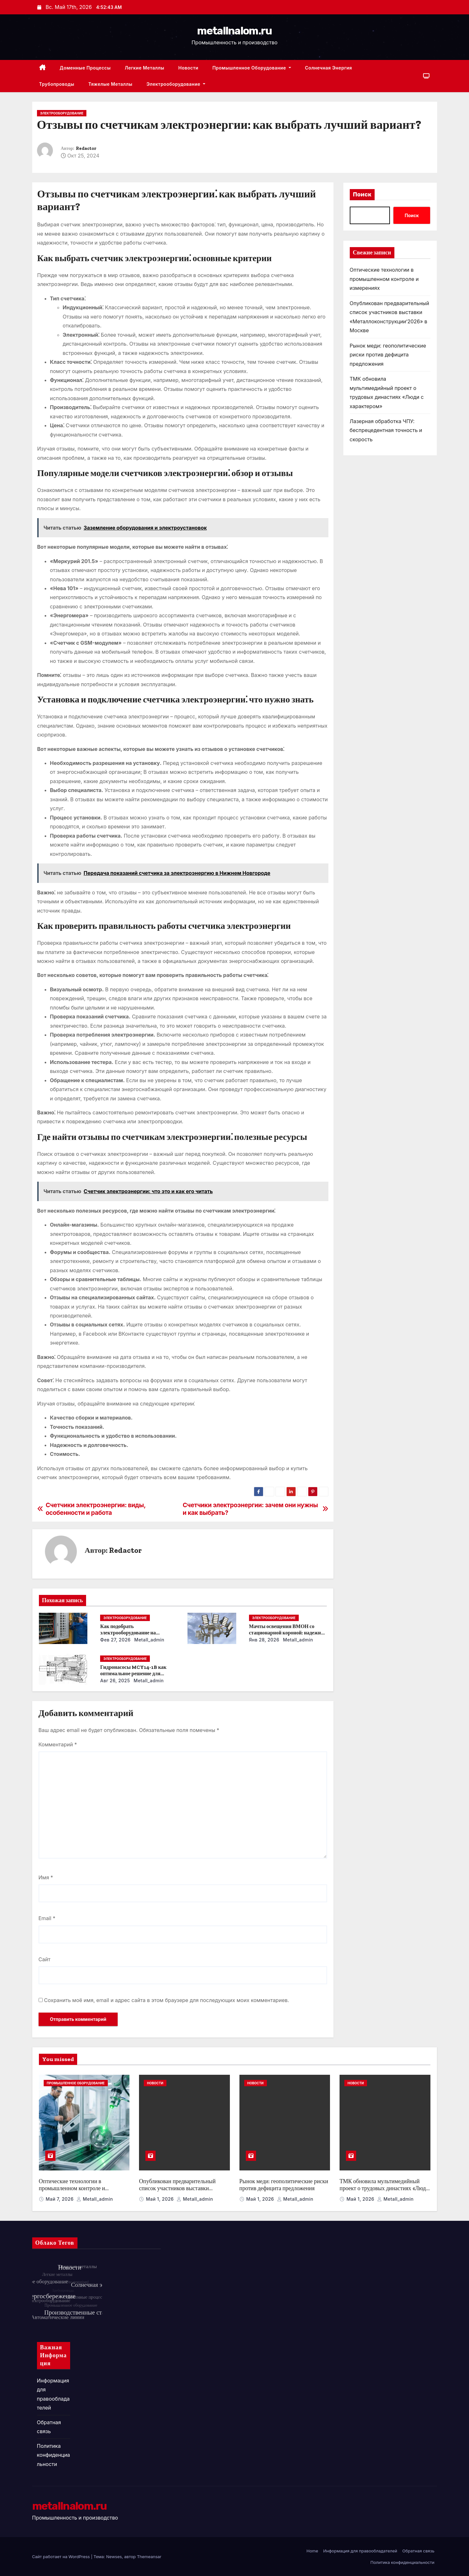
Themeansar (149, 2556)
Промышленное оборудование (251, 67)
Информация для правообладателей (360, 2550)
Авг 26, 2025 (115, 1680)
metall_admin (149, 1639)
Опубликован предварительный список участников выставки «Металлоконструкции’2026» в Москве (177, 2192)
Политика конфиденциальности (53, 2455)
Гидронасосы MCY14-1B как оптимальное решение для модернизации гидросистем (133, 1673)
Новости (188, 67)
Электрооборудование (175, 84)
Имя (46, 1877)
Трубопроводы (56, 84)
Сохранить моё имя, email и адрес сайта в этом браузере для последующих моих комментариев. (166, 2000)
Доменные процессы (85, 67)
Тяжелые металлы (110, 84)
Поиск (362, 194)
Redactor (86, 148)
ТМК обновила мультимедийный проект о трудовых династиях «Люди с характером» (384, 2188)
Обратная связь (418, 2550)
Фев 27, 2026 (115, 1639)
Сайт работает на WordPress (61, 2556)
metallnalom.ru (234, 30)
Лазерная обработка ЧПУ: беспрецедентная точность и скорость (386, 430)
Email (47, 1918)
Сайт (45, 1959)
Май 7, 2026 (60, 2199)
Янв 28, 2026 (264, 1639)
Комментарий (58, 1744)
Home (312, 2550)
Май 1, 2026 (160, 2199)
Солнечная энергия (328, 67)
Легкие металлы (144, 67)
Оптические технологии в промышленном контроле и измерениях (384, 279)
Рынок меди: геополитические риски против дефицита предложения (388, 354)
